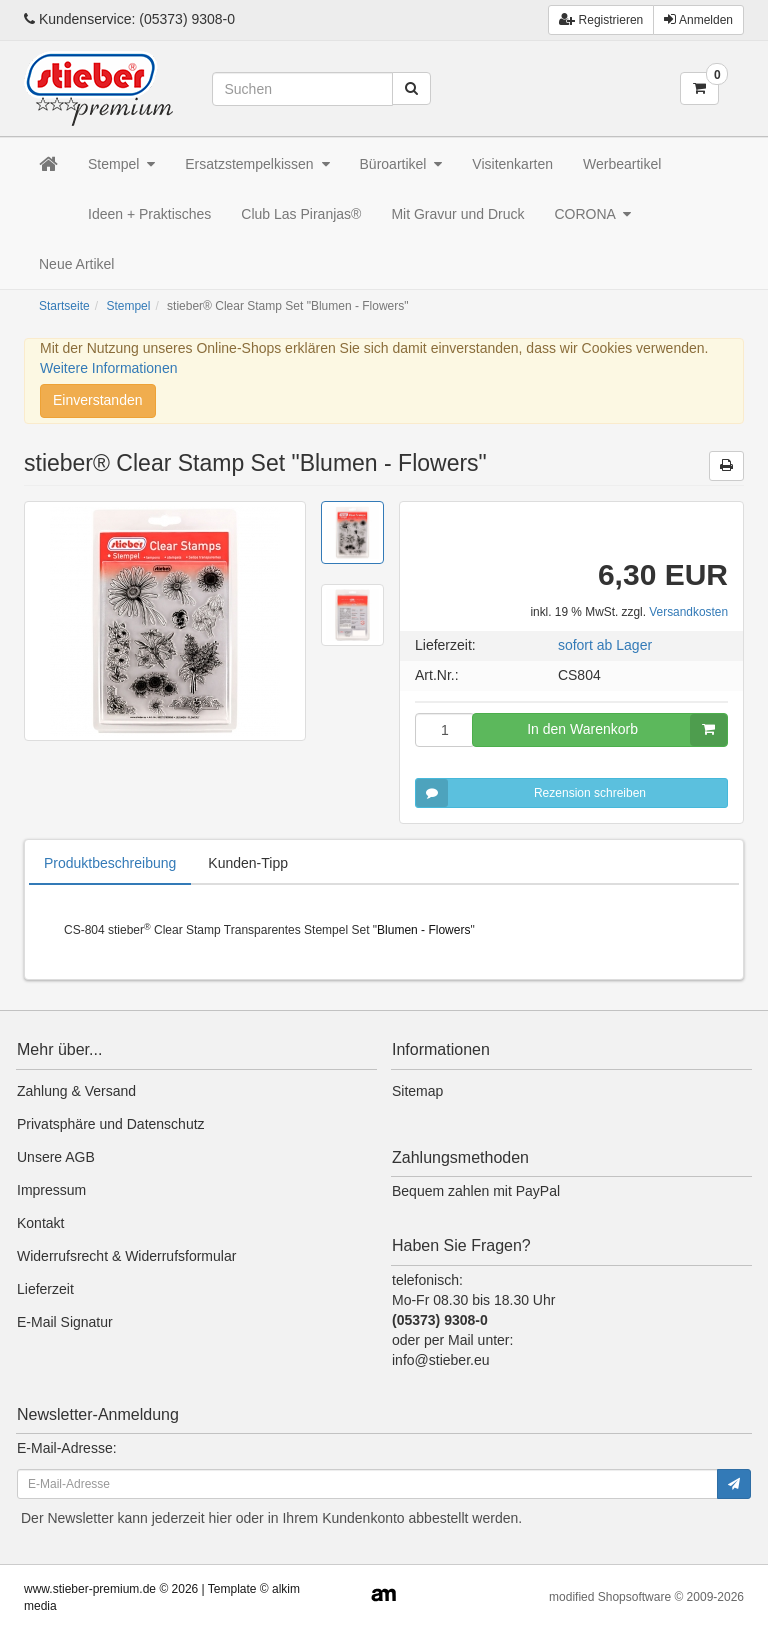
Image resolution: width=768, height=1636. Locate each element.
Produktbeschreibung (110, 863)
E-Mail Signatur (65, 1322)
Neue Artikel (76, 264)
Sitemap (417, 1091)
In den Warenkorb (627, 730)
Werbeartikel (622, 164)
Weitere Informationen (108, 368)
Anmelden (698, 19)
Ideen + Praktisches (149, 214)
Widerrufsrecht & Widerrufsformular (126, 1256)
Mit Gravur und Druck (457, 214)
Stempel (121, 164)
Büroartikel (401, 164)
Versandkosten (688, 612)
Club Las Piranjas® (301, 214)
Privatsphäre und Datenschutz (111, 1124)
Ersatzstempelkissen (257, 164)
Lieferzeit (45, 1289)
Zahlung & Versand (76, 1091)
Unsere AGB (56, 1157)
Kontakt (40, 1223)
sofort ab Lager (605, 645)
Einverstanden (98, 400)
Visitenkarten (512, 164)
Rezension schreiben (531, 793)
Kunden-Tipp (248, 863)
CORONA (592, 214)
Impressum (51, 1190)
